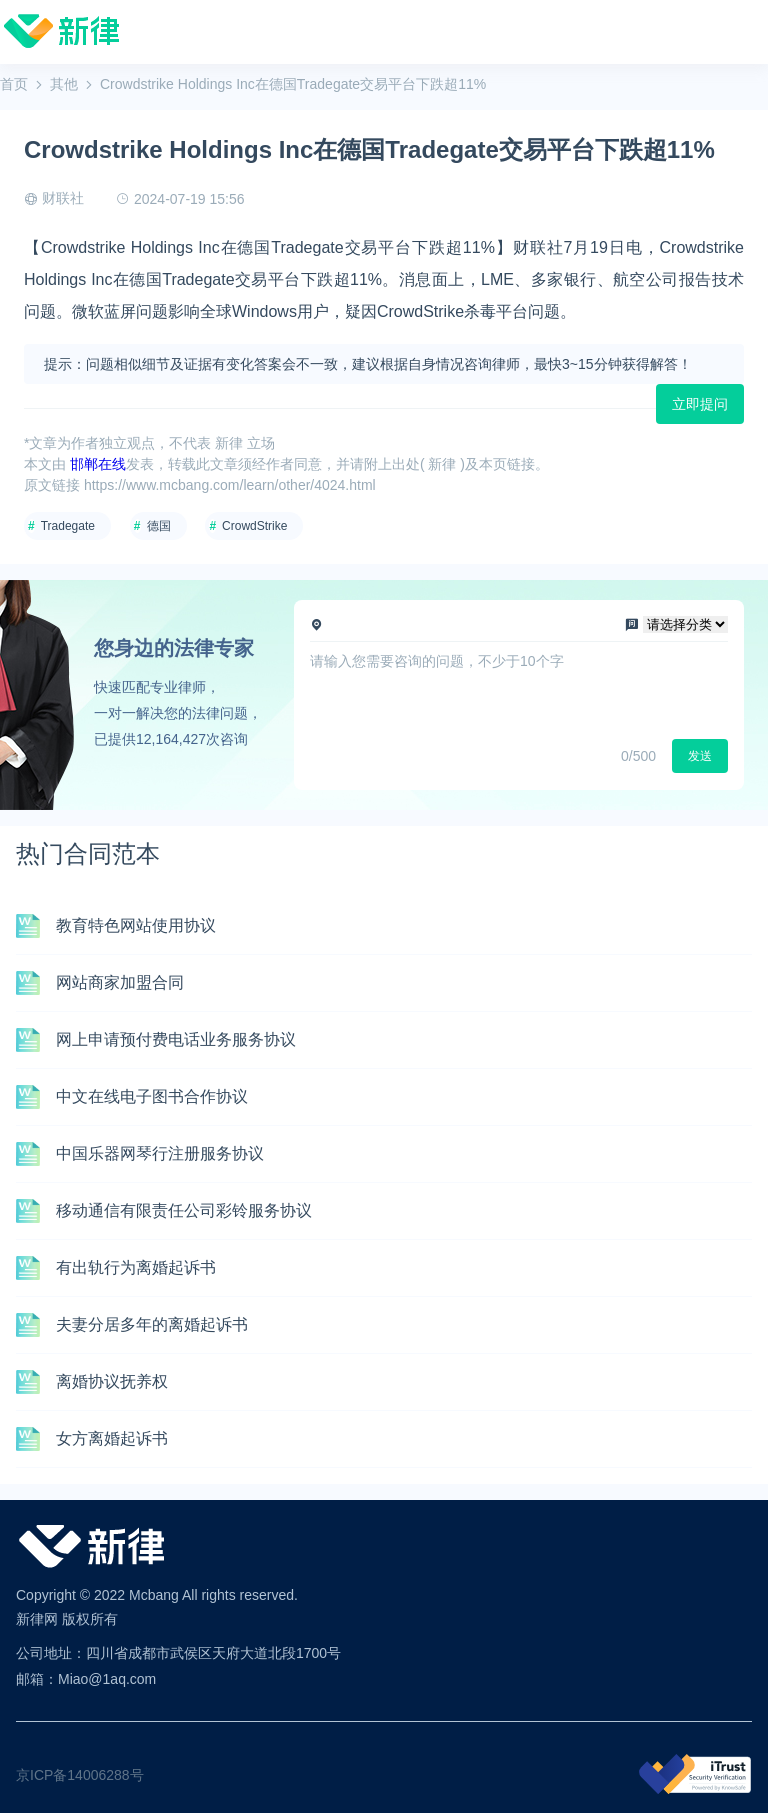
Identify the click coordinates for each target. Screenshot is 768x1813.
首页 (14, 84)
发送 (700, 756)
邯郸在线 (98, 464)
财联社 (63, 198)
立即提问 (700, 404)
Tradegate (68, 526)
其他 (64, 84)
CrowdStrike (254, 526)
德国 (159, 526)
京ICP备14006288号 (80, 1775)
